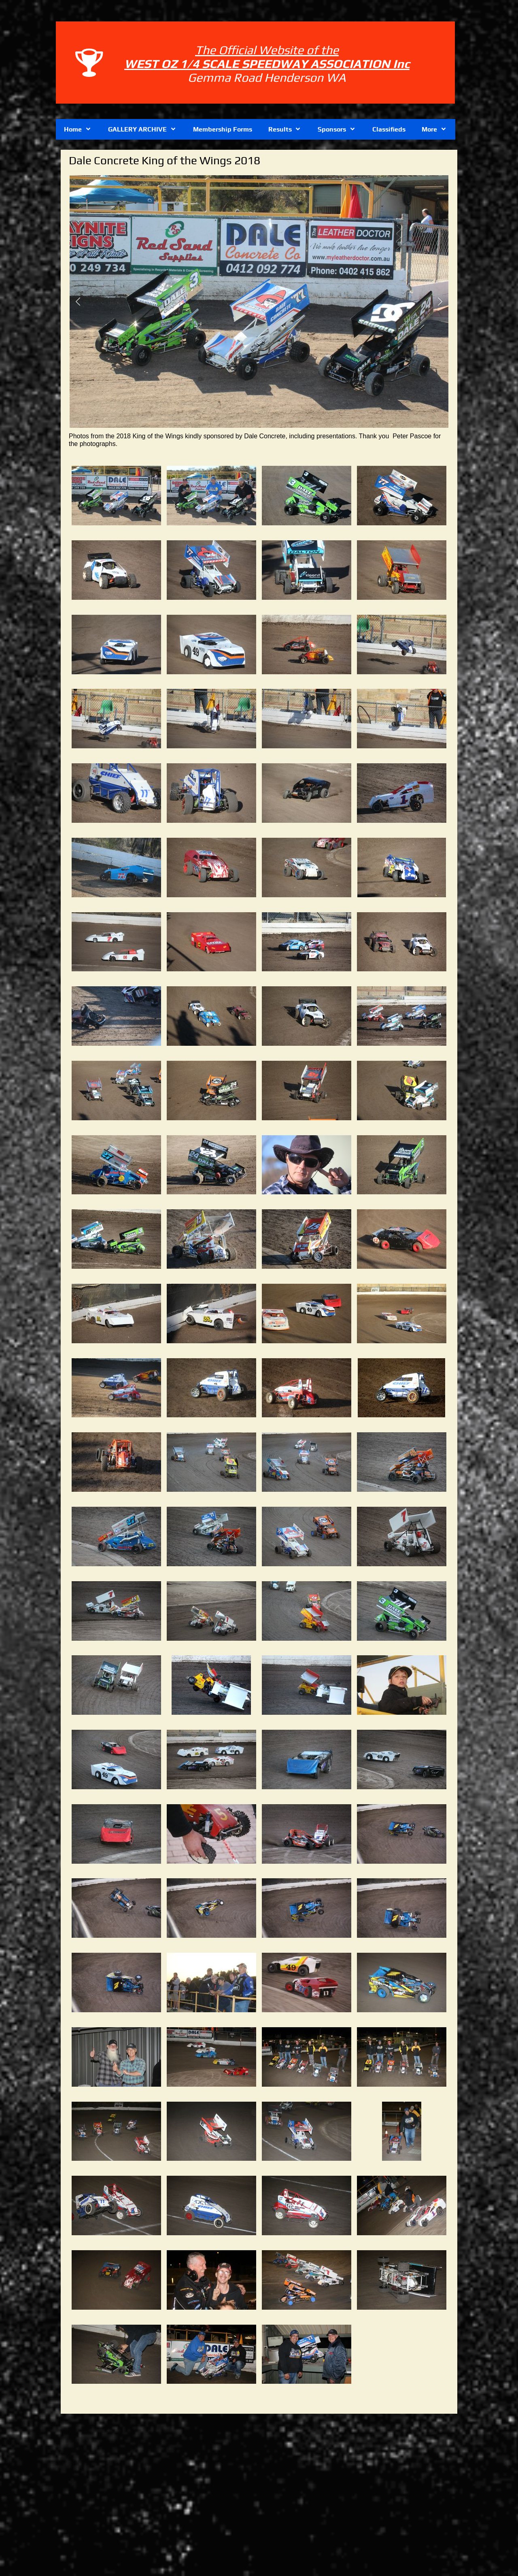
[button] (77, 301)
